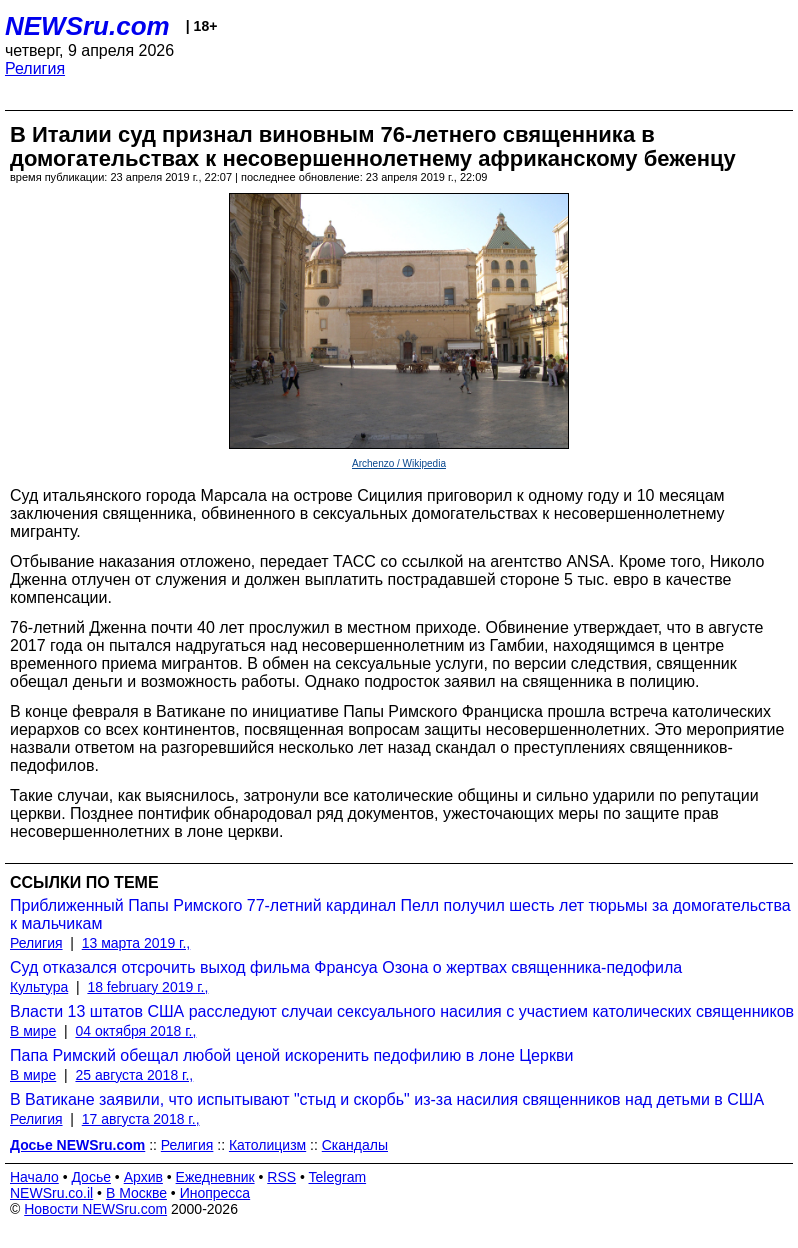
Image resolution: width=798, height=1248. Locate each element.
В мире (33, 1031)
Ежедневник (215, 1177)
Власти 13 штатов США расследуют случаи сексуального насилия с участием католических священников (402, 1011)
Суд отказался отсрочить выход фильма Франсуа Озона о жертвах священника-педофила (346, 967)
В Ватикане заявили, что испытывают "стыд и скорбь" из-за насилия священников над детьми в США (387, 1099)
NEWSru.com (87, 26)
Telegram (338, 1177)
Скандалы (355, 1145)
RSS (281, 1177)
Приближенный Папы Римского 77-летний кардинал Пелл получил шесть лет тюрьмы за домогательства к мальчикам (400, 914)
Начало (34, 1177)
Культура (39, 987)
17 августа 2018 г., (141, 1119)
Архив (143, 1177)
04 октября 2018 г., (135, 1031)
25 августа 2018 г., (134, 1075)
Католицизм (267, 1145)
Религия (35, 68)
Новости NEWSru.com (95, 1209)
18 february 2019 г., (147, 987)
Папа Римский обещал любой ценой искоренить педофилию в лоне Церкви (291, 1055)
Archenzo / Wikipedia (399, 463)
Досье (91, 1177)
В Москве (136, 1193)
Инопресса (215, 1193)
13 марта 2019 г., (136, 943)
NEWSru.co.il (51, 1193)
